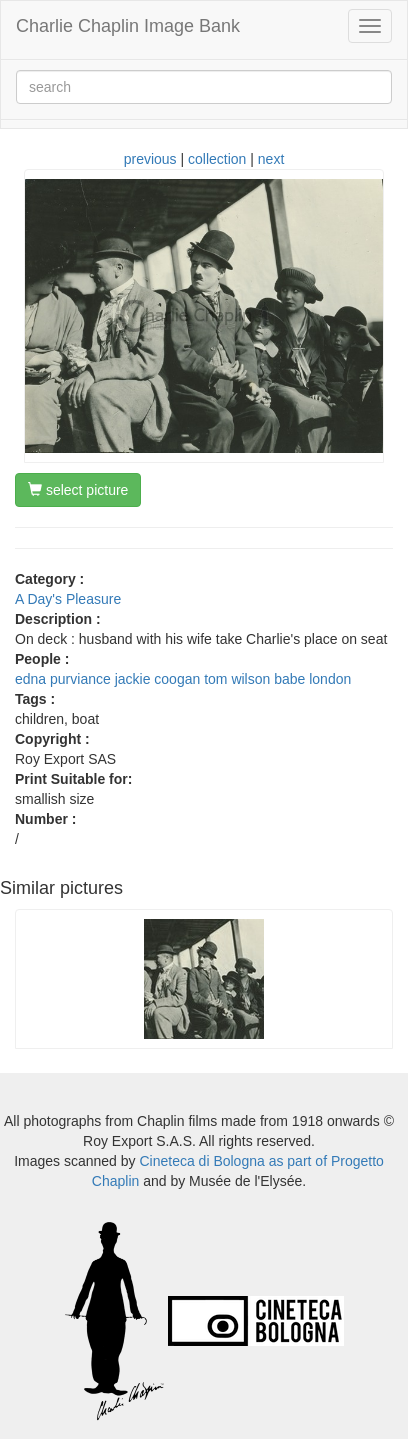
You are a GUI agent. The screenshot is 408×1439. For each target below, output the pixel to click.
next (271, 159)
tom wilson (237, 679)
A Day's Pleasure (68, 599)
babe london (312, 679)
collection (217, 159)
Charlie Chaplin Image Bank (128, 26)
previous (150, 159)
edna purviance (63, 679)
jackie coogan (158, 679)
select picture (78, 490)
